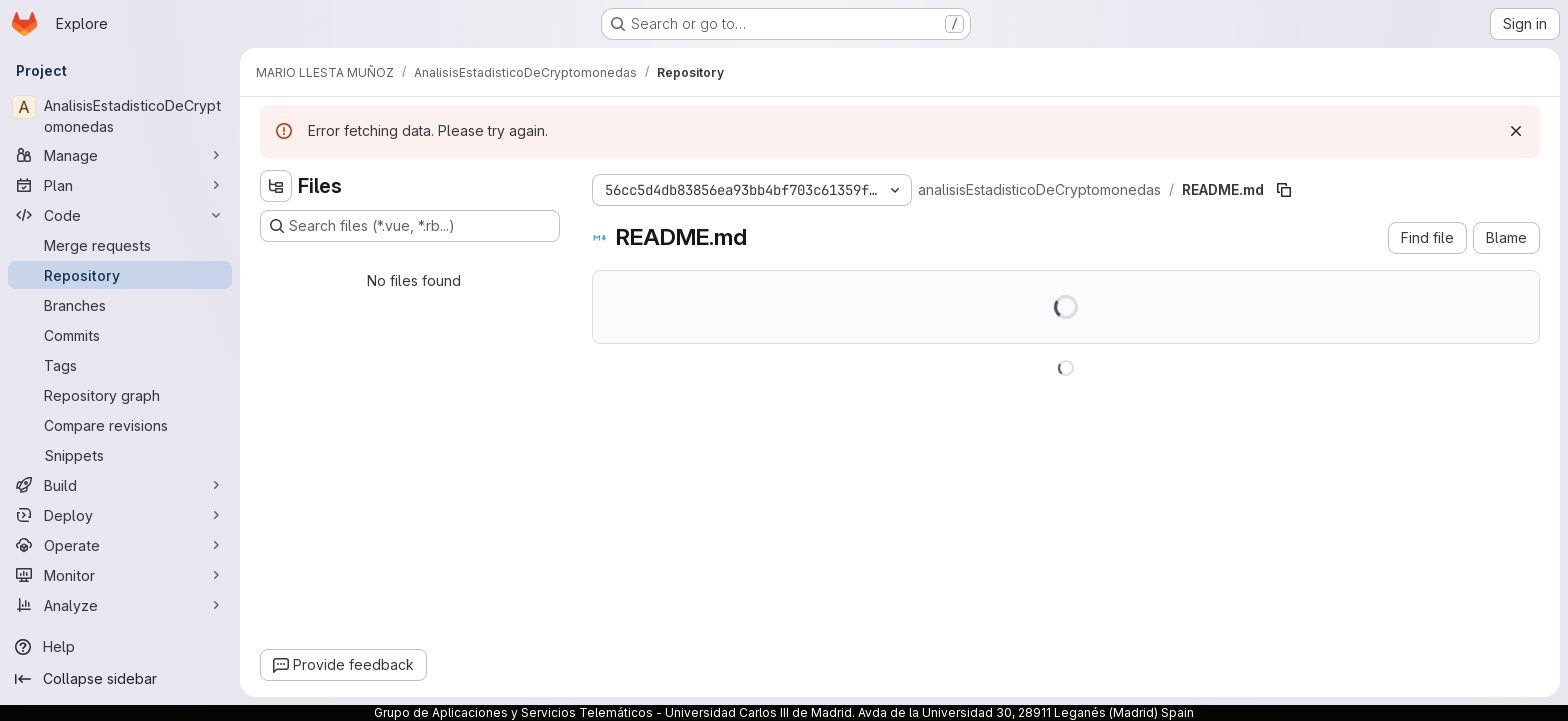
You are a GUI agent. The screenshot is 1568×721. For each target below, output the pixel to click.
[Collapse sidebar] (120, 679)
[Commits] (120, 335)
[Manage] (120, 155)
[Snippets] (120, 455)
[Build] (120, 485)
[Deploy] (120, 515)
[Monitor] (120, 575)
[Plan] (120, 185)
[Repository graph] (120, 395)
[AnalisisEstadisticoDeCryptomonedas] (120, 116)
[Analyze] (120, 605)
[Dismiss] (1516, 131)
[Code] (120, 215)
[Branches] (120, 305)
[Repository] (120, 275)
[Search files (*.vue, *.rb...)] (410, 226)
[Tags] (120, 365)
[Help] (120, 647)
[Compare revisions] (120, 425)
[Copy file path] (1284, 190)
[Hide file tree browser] (276, 186)
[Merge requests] (120, 245)
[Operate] (120, 545)
